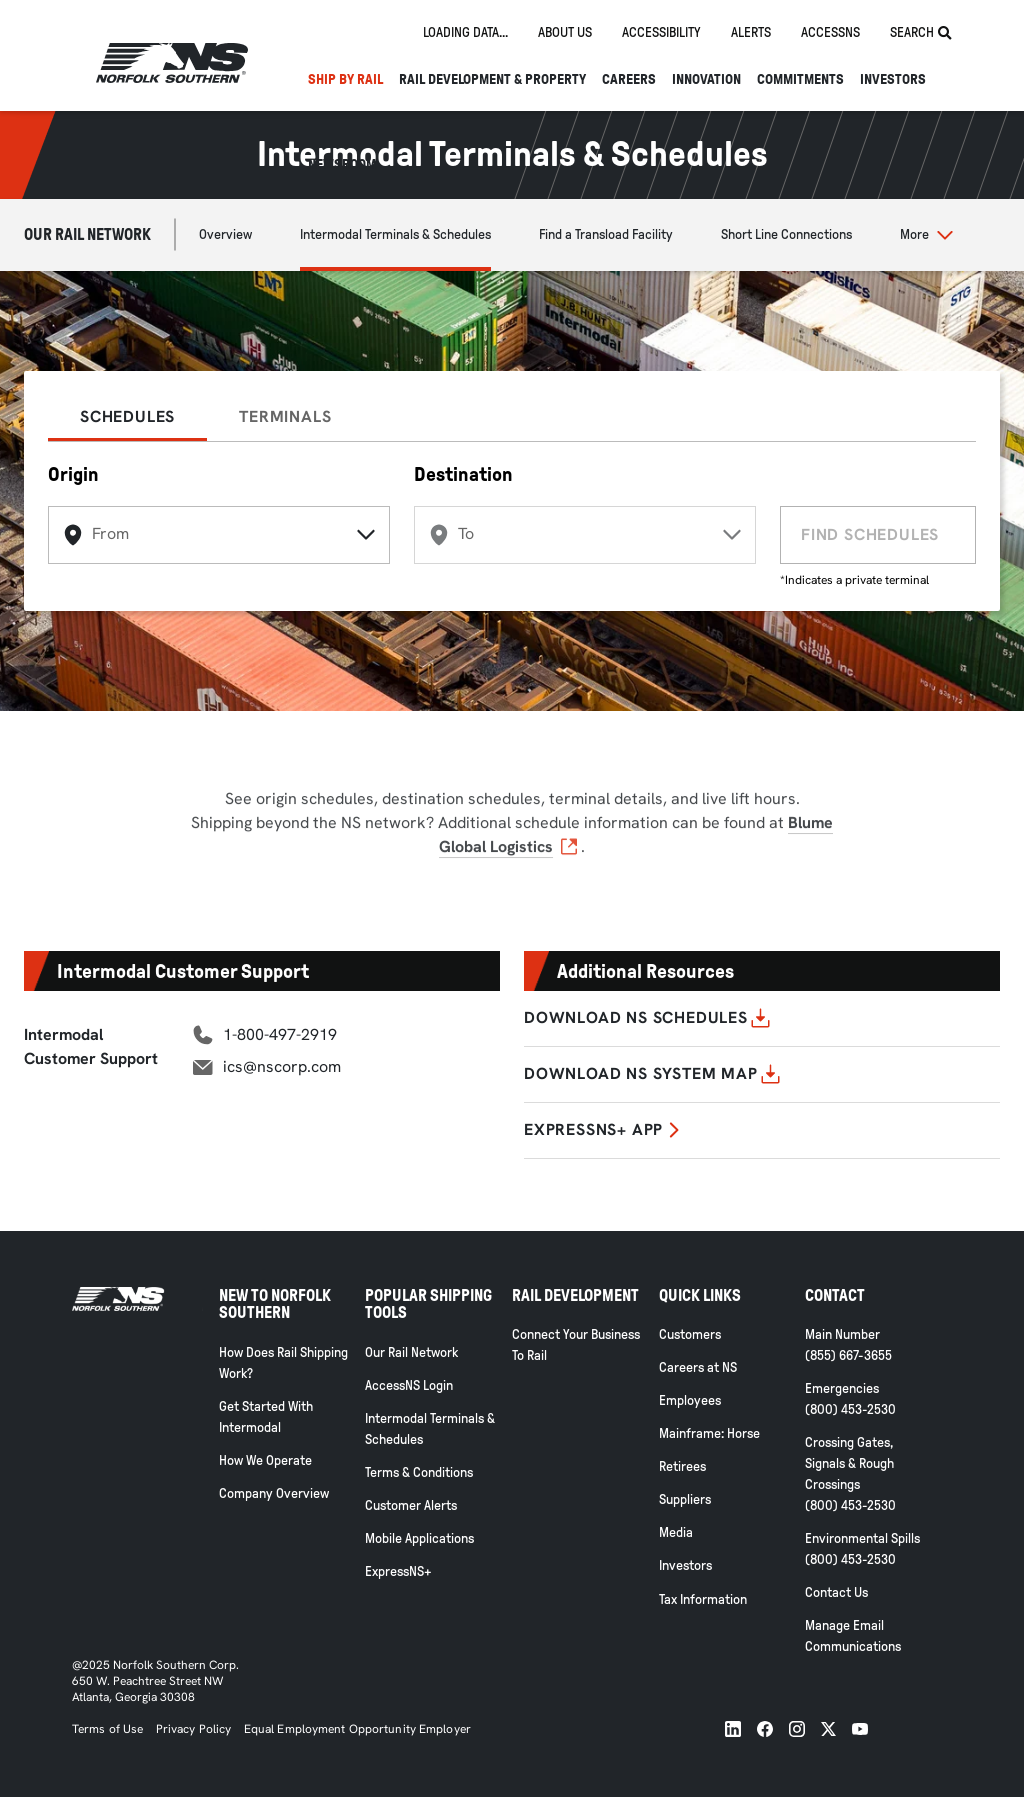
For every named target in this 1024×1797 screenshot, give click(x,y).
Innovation (706, 79)
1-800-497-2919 (280, 1034)
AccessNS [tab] (830, 32)
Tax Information (703, 1599)
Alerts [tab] (751, 32)
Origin (73, 474)
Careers (629, 79)
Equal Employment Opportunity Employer (356, 1729)
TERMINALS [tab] (285, 416)
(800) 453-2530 (850, 1409)
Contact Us (836, 1592)
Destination (463, 474)
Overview (225, 234)
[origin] (219, 535)
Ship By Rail (345, 79)
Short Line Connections (786, 234)
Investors (893, 79)
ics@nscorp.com (282, 1066)
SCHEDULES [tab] (127, 416)
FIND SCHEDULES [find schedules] (870, 534)
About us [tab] (565, 32)
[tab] (465, 33)
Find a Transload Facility (606, 234)
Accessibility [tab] (661, 32)
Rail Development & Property (492, 79)
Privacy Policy (194, 1729)
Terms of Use (107, 1729)
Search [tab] (921, 33)
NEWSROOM (342, 164)
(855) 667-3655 (848, 1355)
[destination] (585, 535)
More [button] (914, 234)
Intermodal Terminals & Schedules (395, 234)
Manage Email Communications (853, 1636)
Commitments (800, 79)
